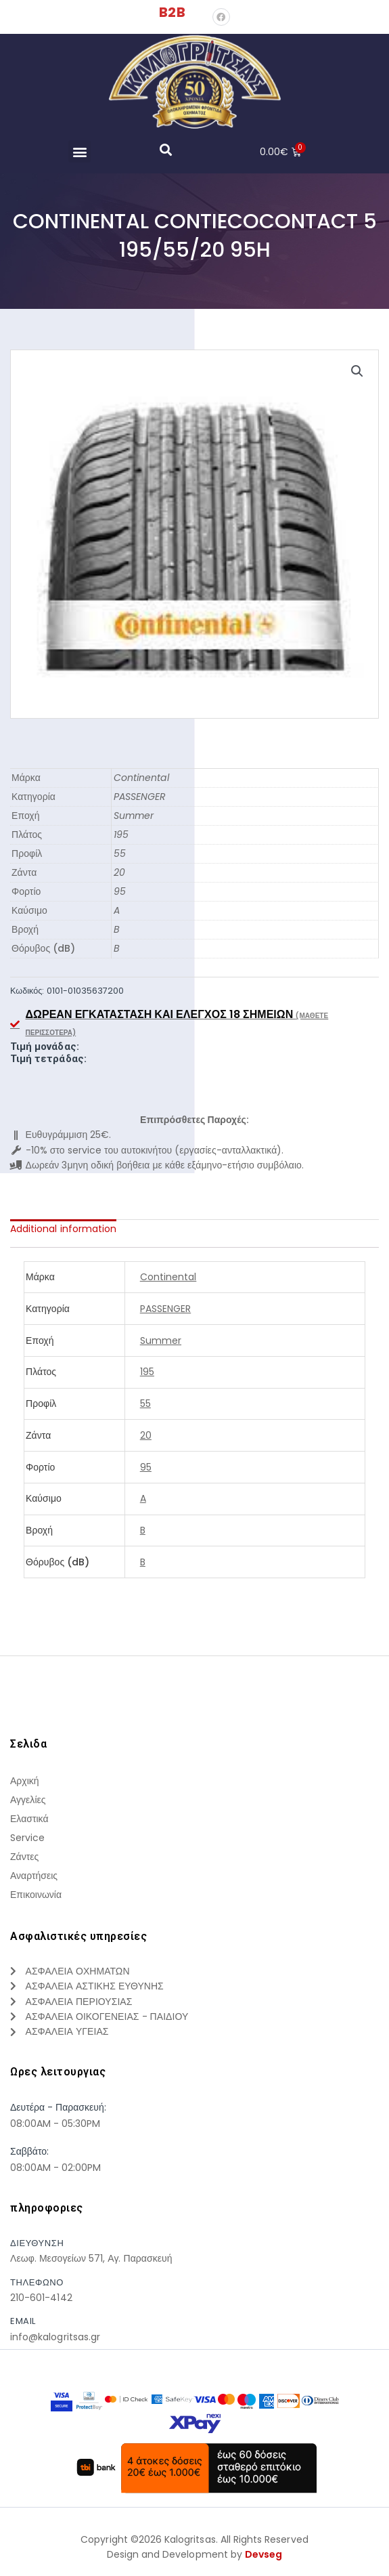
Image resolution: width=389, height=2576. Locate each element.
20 (119, 872)
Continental (141, 777)
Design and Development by (195, 2555)
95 (120, 891)
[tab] (63, 1228)
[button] (79, 151)
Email (23, 2321)
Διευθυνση (37, 2243)
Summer (134, 815)
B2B (172, 12)
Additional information (63, 1229)
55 (120, 853)
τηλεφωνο (37, 2282)
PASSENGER (140, 796)
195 (121, 834)
